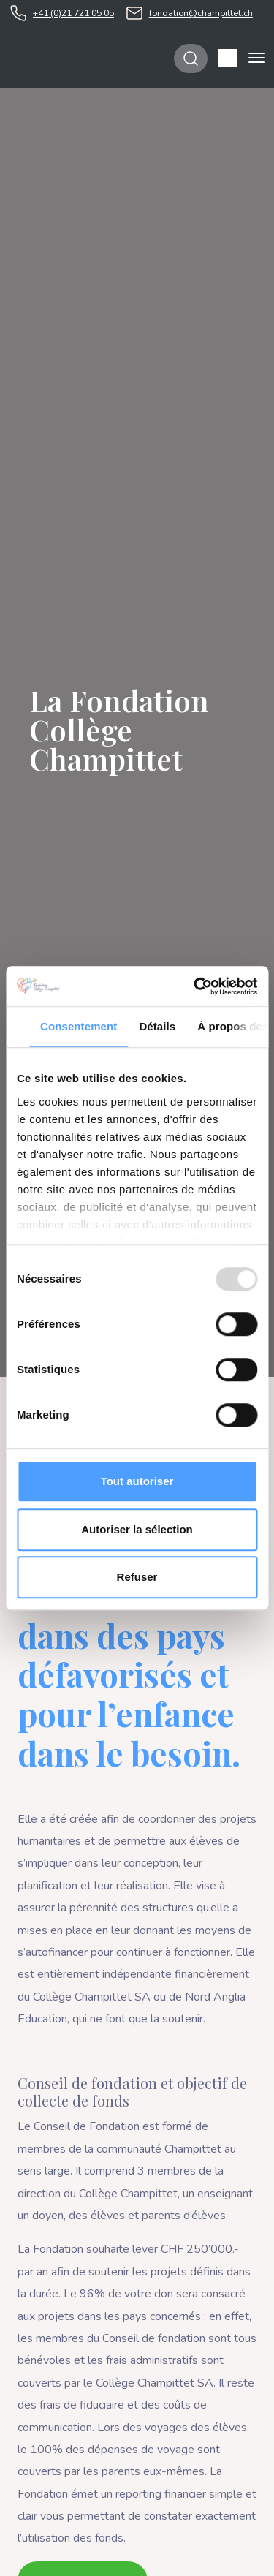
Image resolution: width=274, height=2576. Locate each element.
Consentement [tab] (78, 1026)
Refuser (137, 1577)
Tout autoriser (137, 1481)
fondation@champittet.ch (201, 13)
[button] (227, 58)
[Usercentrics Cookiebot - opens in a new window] (195, 986)
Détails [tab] (157, 1026)
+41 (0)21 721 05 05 (73, 13)
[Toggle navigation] (256, 57)
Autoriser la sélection (137, 1529)
